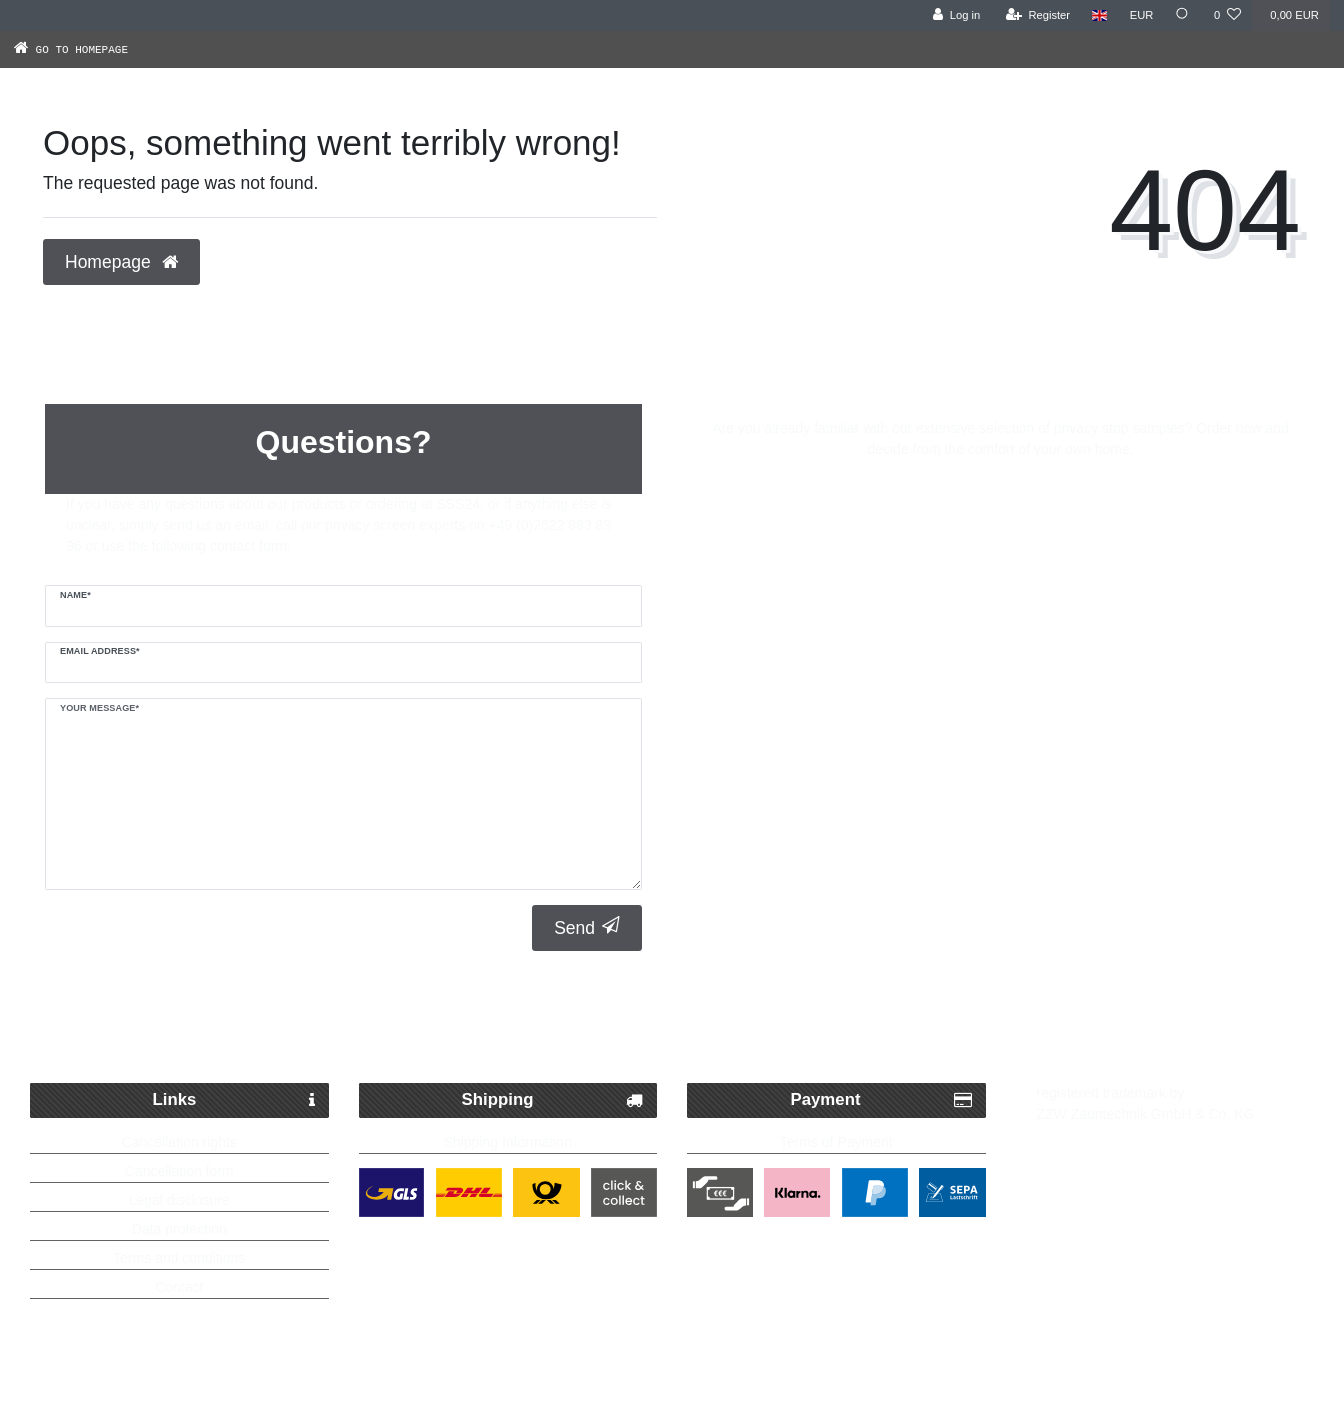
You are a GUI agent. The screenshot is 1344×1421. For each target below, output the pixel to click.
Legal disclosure (179, 1200)
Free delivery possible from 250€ (682, 1034)
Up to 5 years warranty (1125, 1034)
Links (234, 1100)
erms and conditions (182, 1258)
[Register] (1036, 15)
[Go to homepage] (92, 49)
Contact (179, 1287)
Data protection (179, 1229)
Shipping (552, 1100)
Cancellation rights (179, 1142)
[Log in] (954, 15)
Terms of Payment (836, 1142)
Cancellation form (179, 1171)
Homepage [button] (121, 262)
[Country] (1098, 15)
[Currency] (1140, 15)
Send (587, 927)
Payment (881, 1100)
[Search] (1183, 15)
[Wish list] (1227, 15)
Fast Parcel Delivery (249, 1034)
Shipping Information (508, 1142)
